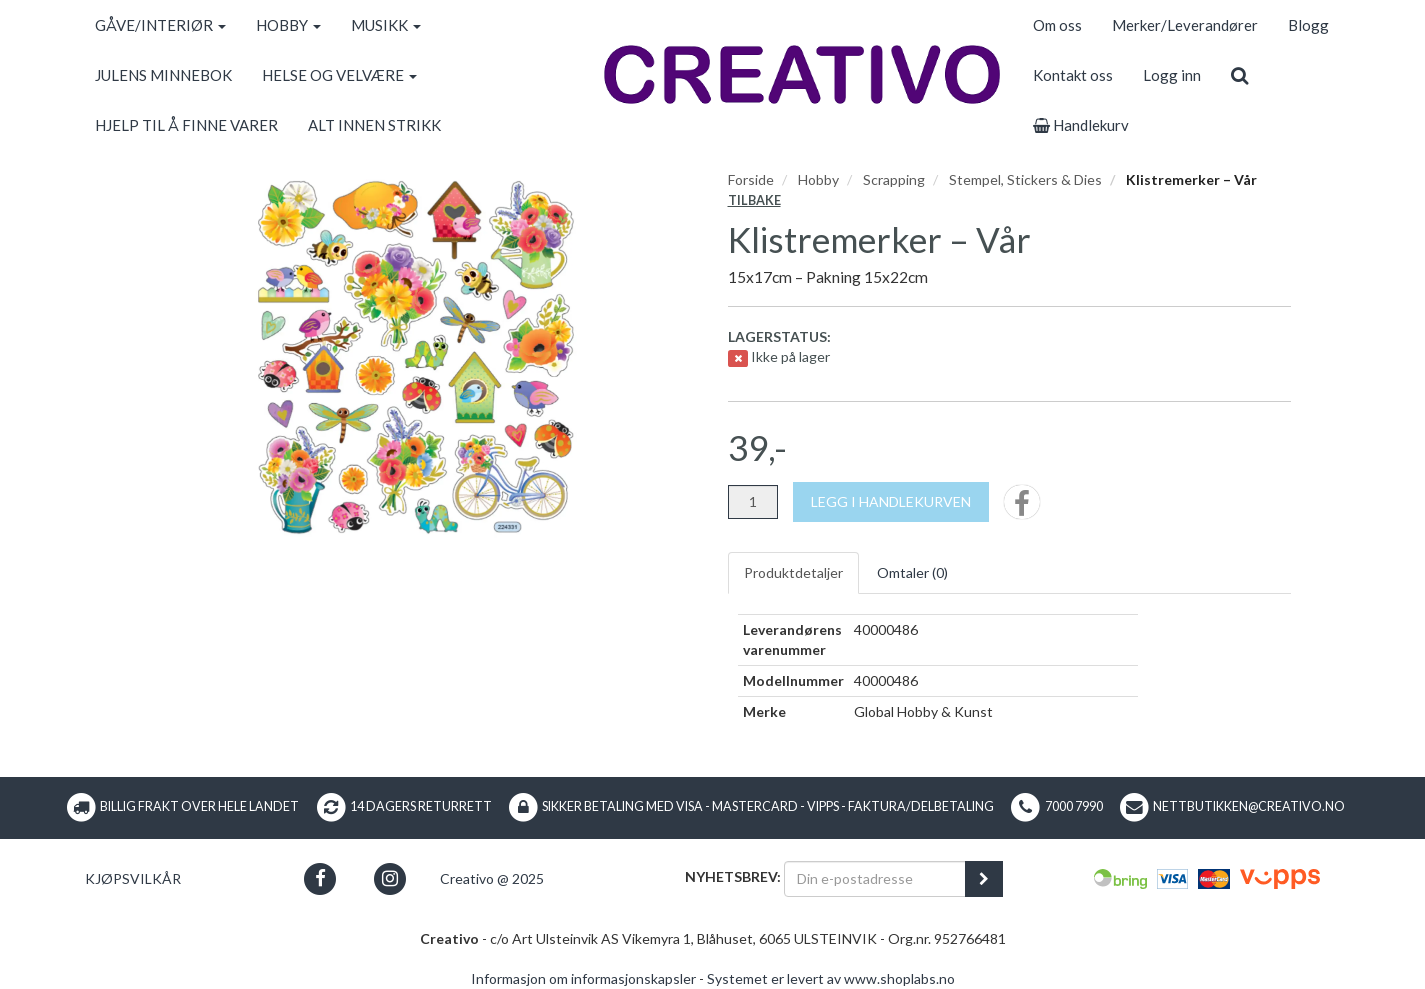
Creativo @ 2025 (492, 878)
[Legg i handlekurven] (891, 502)
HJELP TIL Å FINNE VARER (186, 125)
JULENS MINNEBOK (163, 75)
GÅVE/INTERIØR (160, 25)
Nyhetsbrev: (733, 876)
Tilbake (754, 200)
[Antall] (753, 502)
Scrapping (894, 179)
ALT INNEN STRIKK (374, 125)
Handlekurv (1081, 125)
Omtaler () (912, 572)
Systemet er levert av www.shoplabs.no (831, 978)
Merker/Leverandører (1185, 25)
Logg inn (1172, 75)
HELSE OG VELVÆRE (339, 75)
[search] (1239, 75)
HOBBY (288, 25)
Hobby (818, 179)
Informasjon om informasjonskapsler (583, 978)
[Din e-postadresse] (875, 879)
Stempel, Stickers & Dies (1025, 179)
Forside (751, 179)
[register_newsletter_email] (984, 879)
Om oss (1057, 25)
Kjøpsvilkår (133, 878)
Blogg (1308, 25)
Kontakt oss (1073, 75)
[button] (320, 878)
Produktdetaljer (793, 572)
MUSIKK (386, 25)
